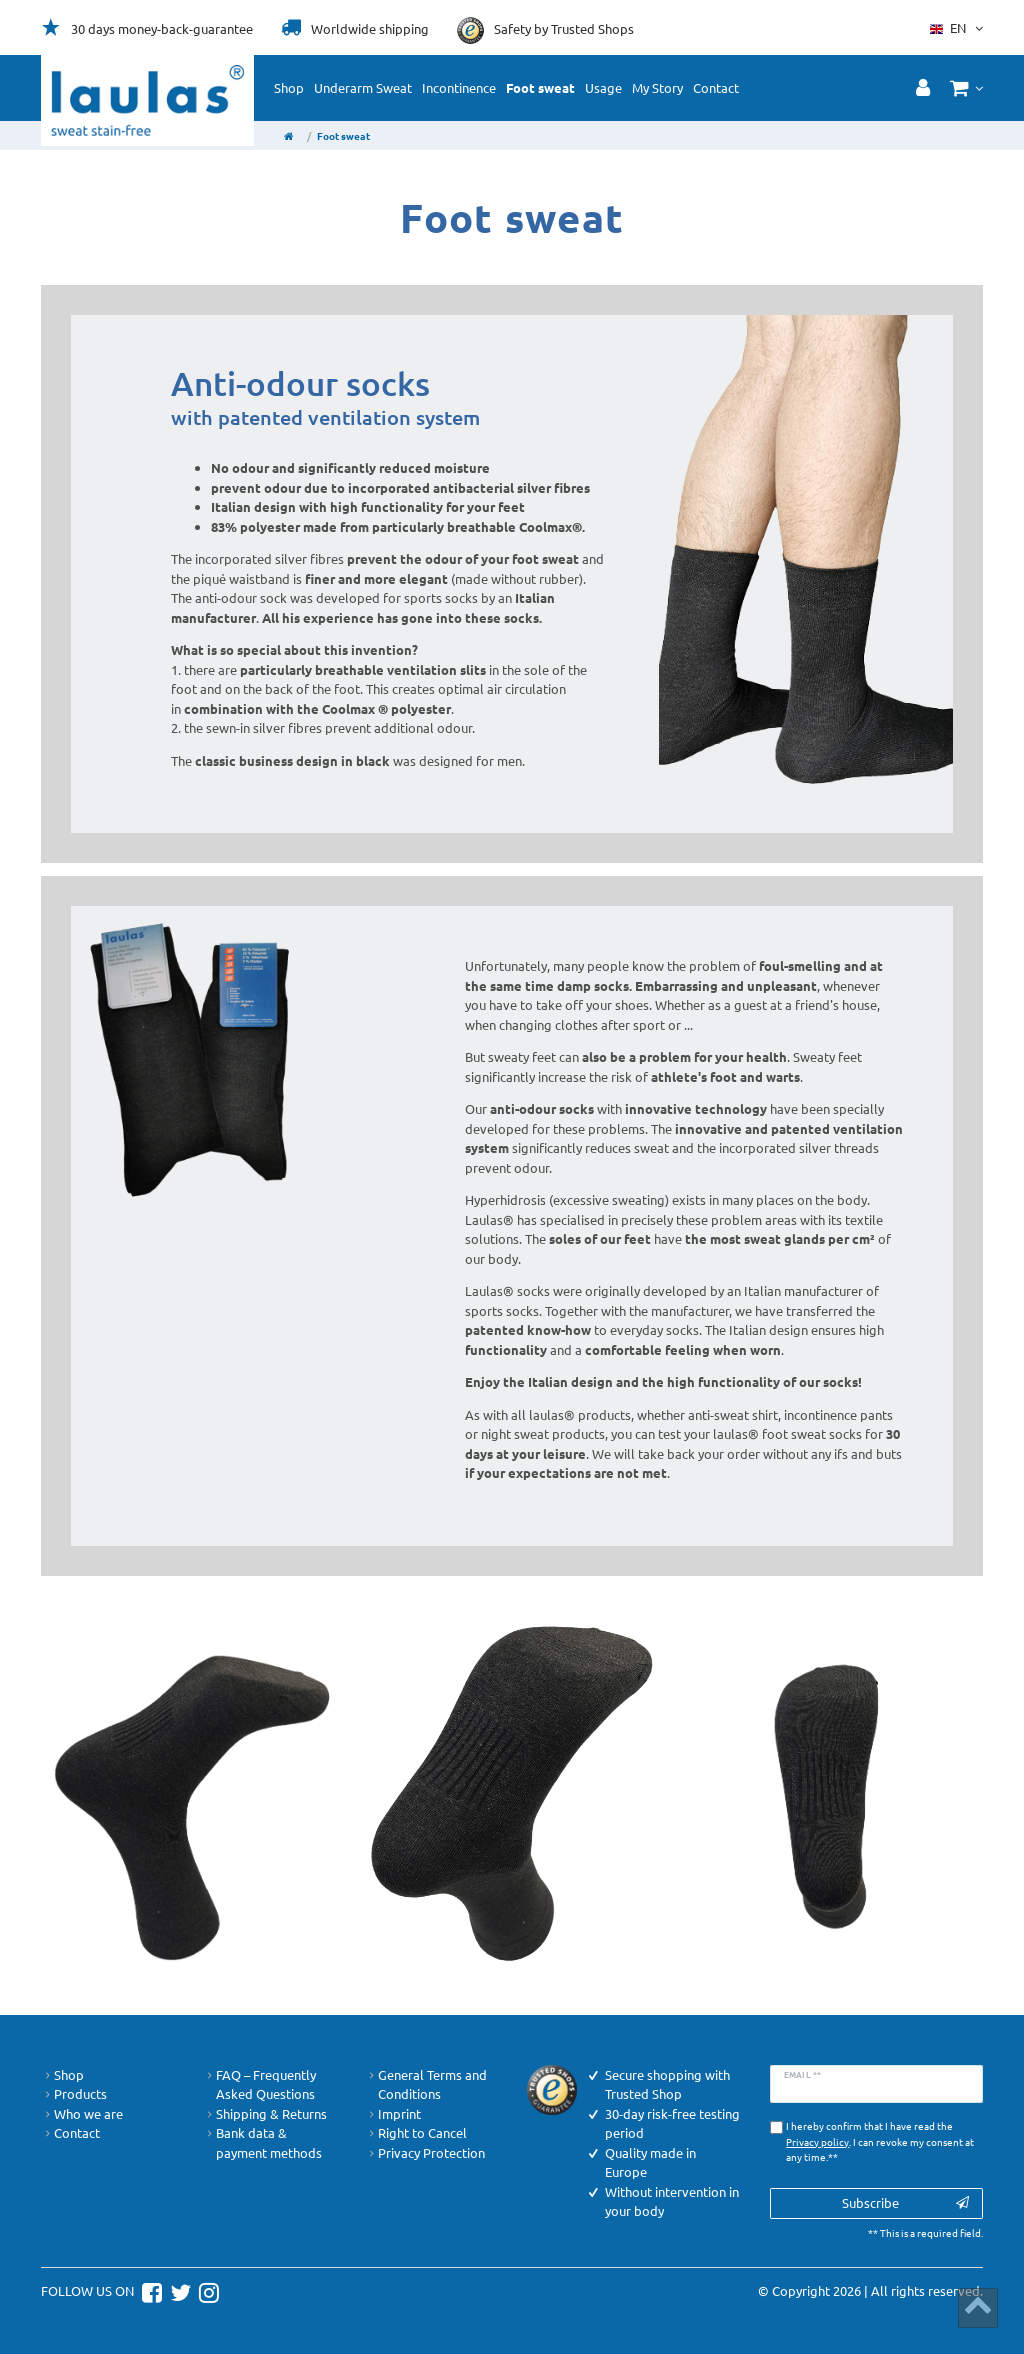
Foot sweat (540, 87)
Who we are (82, 2114)
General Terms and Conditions (426, 2084)
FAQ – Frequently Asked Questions (259, 2084)
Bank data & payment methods (262, 2142)
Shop (289, 87)
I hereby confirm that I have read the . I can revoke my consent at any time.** (880, 2141)
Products (74, 2094)
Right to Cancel (416, 2133)
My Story (657, 87)
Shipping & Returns (265, 2114)
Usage (603, 87)
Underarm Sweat (363, 87)
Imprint (393, 2114)
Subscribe (906, 2202)
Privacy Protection (425, 2153)
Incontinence (459, 87)
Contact (716, 87)
